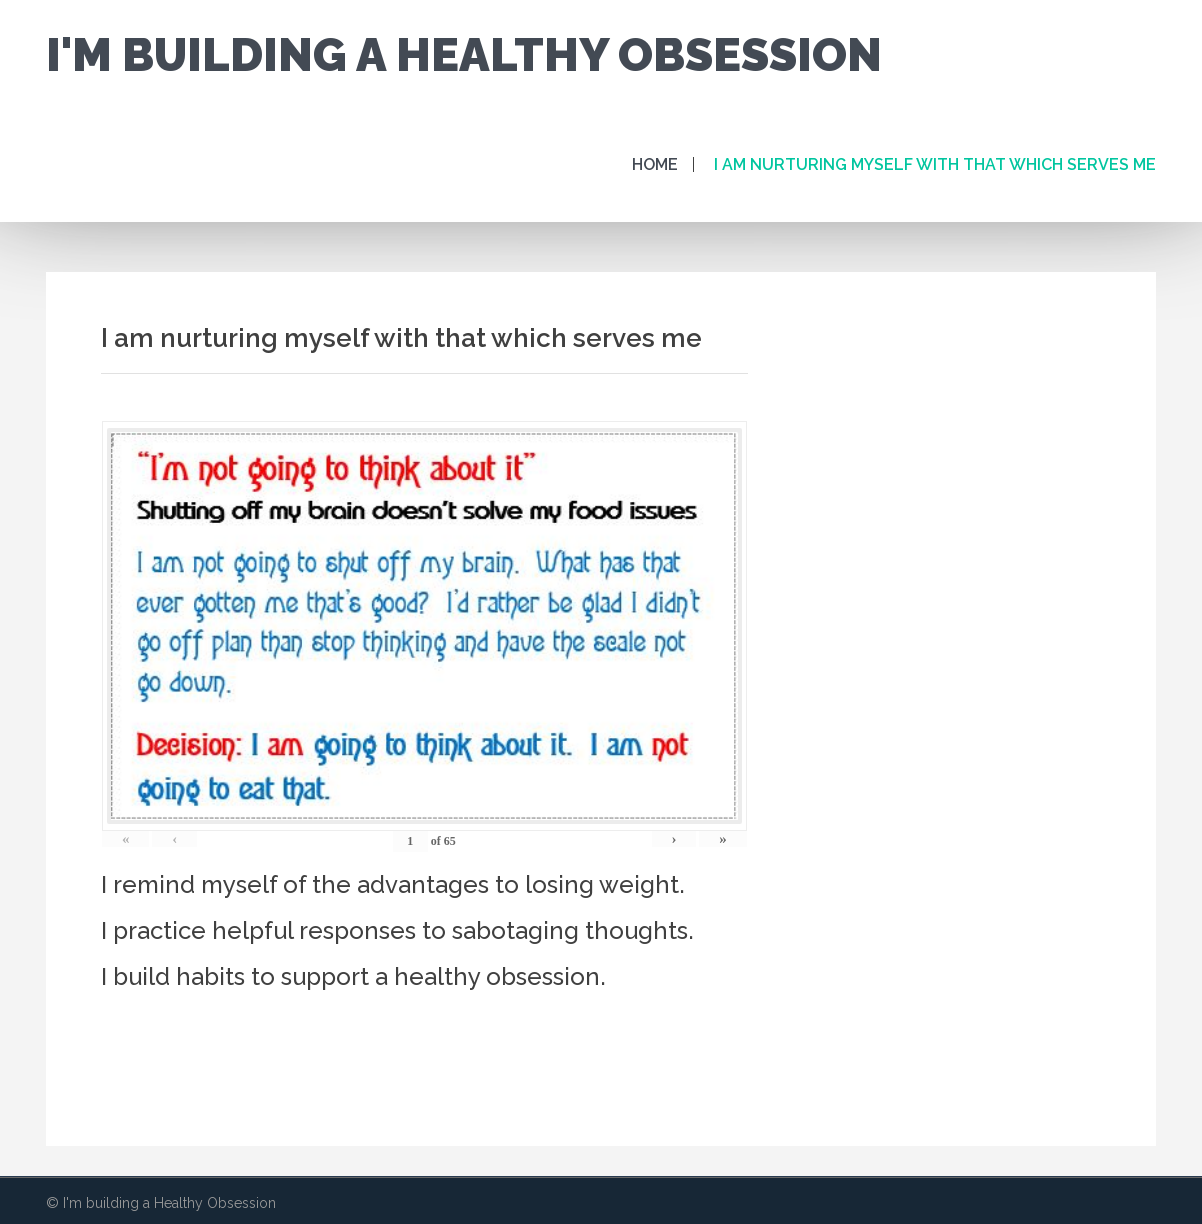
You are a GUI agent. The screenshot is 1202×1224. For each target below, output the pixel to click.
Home (655, 164)
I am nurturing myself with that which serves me (935, 164)
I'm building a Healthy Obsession (464, 55)
